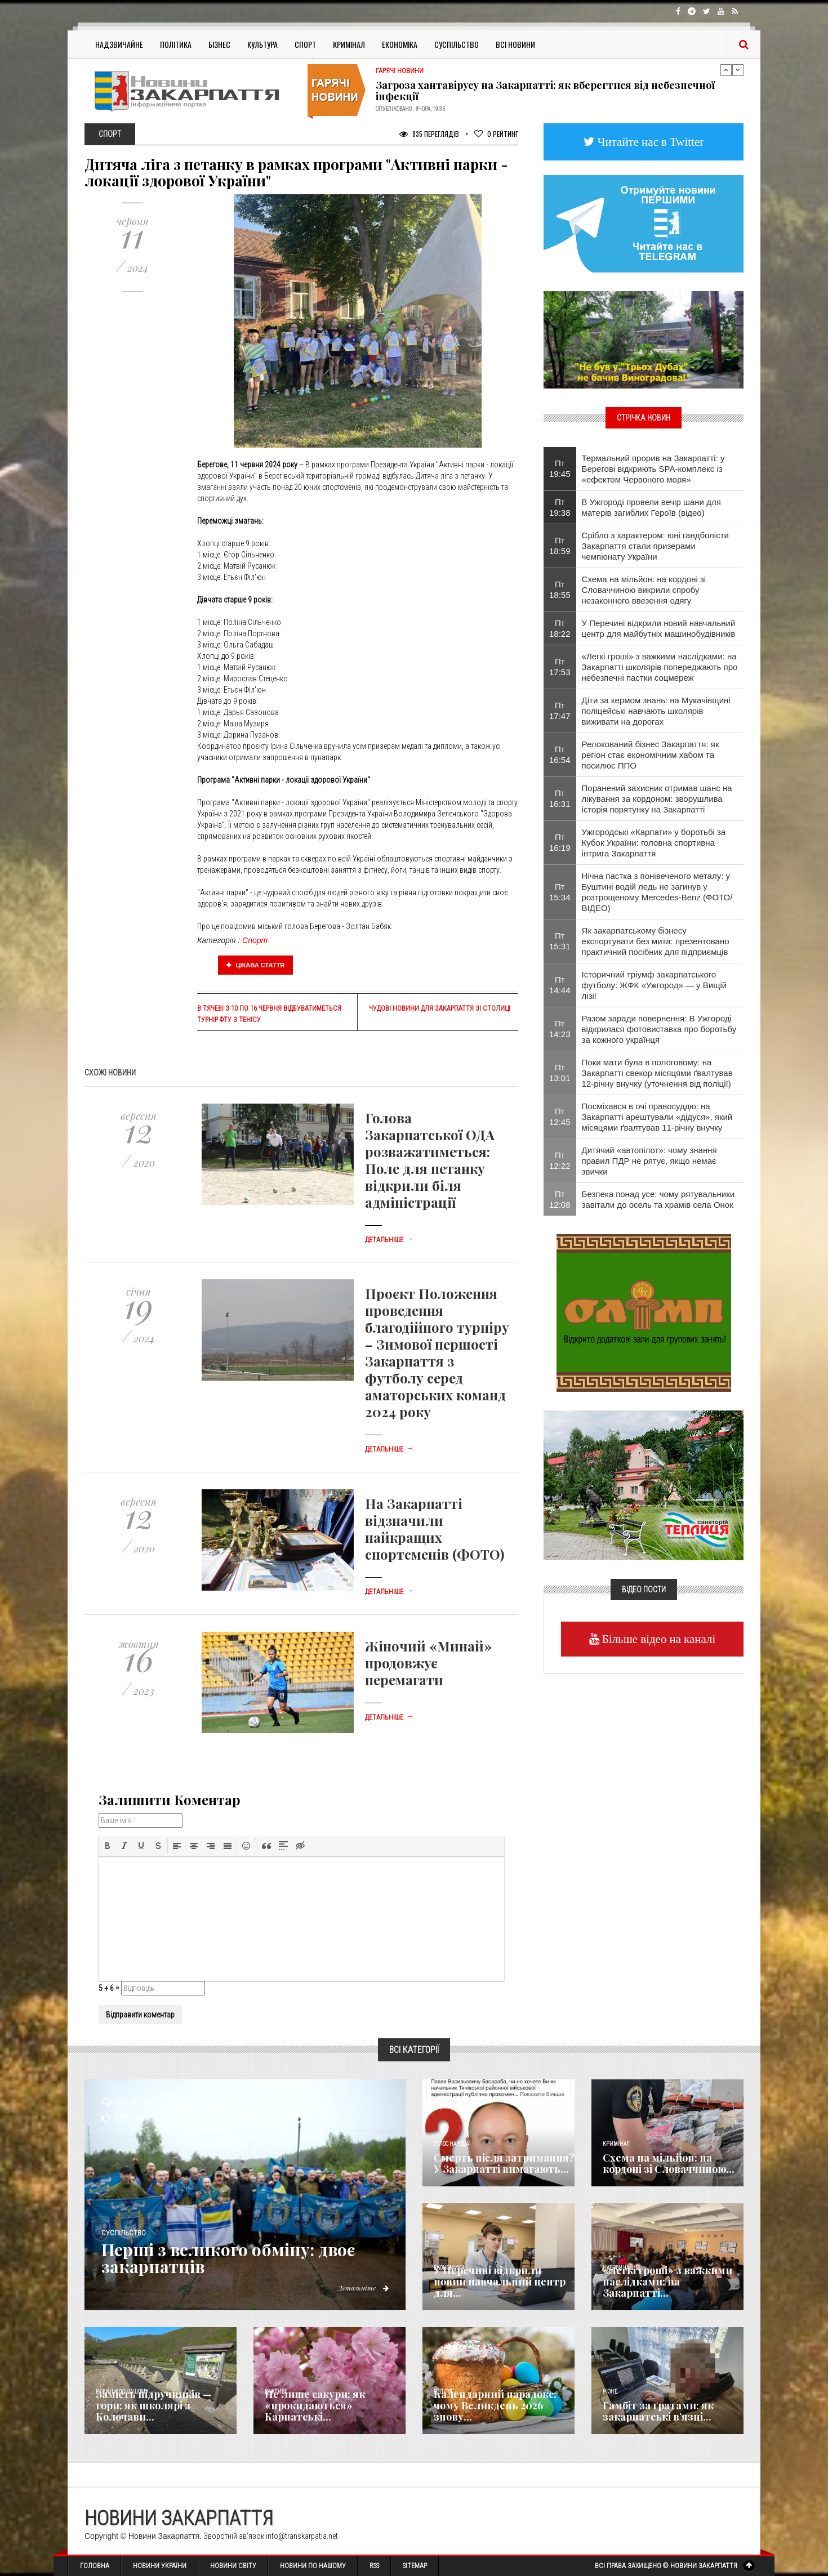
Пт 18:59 (560, 545)
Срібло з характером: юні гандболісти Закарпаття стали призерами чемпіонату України (655, 545)
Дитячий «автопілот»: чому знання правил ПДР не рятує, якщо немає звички (649, 1160)
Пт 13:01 (560, 1072)
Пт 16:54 (560, 754)
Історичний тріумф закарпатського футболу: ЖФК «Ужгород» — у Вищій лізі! (654, 985)
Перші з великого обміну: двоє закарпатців (229, 2258)
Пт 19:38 (560, 507)
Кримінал (349, 44)
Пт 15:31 (560, 941)
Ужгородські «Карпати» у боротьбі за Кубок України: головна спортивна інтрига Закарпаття (654, 842)
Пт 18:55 (560, 589)
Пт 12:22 (560, 1160)
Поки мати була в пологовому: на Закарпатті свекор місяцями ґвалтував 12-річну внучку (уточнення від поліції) (657, 1072)
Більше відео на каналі (657, 1639)
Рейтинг (496, 134)
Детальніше (389, 1240)
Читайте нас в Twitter (649, 142)
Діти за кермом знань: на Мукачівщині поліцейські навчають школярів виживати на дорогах (656, 710)
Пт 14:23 (560, 1029)
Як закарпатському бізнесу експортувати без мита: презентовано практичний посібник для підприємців (655, 941)
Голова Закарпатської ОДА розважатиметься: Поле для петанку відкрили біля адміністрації (430, 1160)
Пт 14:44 (560, 985)
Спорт (305, 44)
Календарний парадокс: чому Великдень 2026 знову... (495, 2405)
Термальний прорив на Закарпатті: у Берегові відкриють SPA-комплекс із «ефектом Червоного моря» (653, 468)
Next (738, 69)
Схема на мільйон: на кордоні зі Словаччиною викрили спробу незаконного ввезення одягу (644, 589)
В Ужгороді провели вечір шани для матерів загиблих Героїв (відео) (651, 507)
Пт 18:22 (560, 628)
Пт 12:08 (560, 1199)
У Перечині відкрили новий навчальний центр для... (500, 2282)
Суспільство (456, 44)
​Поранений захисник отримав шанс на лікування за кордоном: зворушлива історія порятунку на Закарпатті (657, 798)
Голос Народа (451, 2144)
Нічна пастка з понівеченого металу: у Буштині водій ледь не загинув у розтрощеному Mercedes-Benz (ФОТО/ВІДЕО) (657, 892)
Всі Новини (515, 44)
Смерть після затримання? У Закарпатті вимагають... (504, 2163)
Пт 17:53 (560, 667)
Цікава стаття (255, 965)
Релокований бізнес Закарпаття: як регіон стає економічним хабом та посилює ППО (650, 754)
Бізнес (219, 44)
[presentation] (107, 1846)
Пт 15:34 (560, 892)
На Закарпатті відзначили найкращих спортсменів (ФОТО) (434, 1528)
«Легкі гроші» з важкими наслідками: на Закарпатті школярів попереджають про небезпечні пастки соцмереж (660, 666)
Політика (176, 44)
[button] (107, 1845)
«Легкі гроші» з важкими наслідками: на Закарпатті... (667, 2282)
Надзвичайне (119, 44)
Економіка (399, 44)
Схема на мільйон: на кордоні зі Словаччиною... (668, 2163)
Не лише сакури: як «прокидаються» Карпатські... (315, 2405)
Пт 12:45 (560, 1116)
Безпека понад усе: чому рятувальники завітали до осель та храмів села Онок (658, 1199)
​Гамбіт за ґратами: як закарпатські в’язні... (658, 2411)
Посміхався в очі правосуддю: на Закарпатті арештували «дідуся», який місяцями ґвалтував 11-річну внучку (657, 1116)
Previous (726, 69)
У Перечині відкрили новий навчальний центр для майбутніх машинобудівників (659, 628)
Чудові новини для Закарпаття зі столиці (439, 1008)
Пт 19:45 (560, 468)
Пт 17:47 (560, 710)
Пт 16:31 (560, 798)
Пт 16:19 (560, 842)
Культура (262, 44)
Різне (610, 2392)
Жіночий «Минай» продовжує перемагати (428, 1663)
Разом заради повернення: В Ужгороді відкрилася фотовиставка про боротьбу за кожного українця (659, 1029)
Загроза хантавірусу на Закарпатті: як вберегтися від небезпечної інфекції (545, 90)
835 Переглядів (429, 134)
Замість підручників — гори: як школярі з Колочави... (154, 2405)
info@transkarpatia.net (302, 2536)
